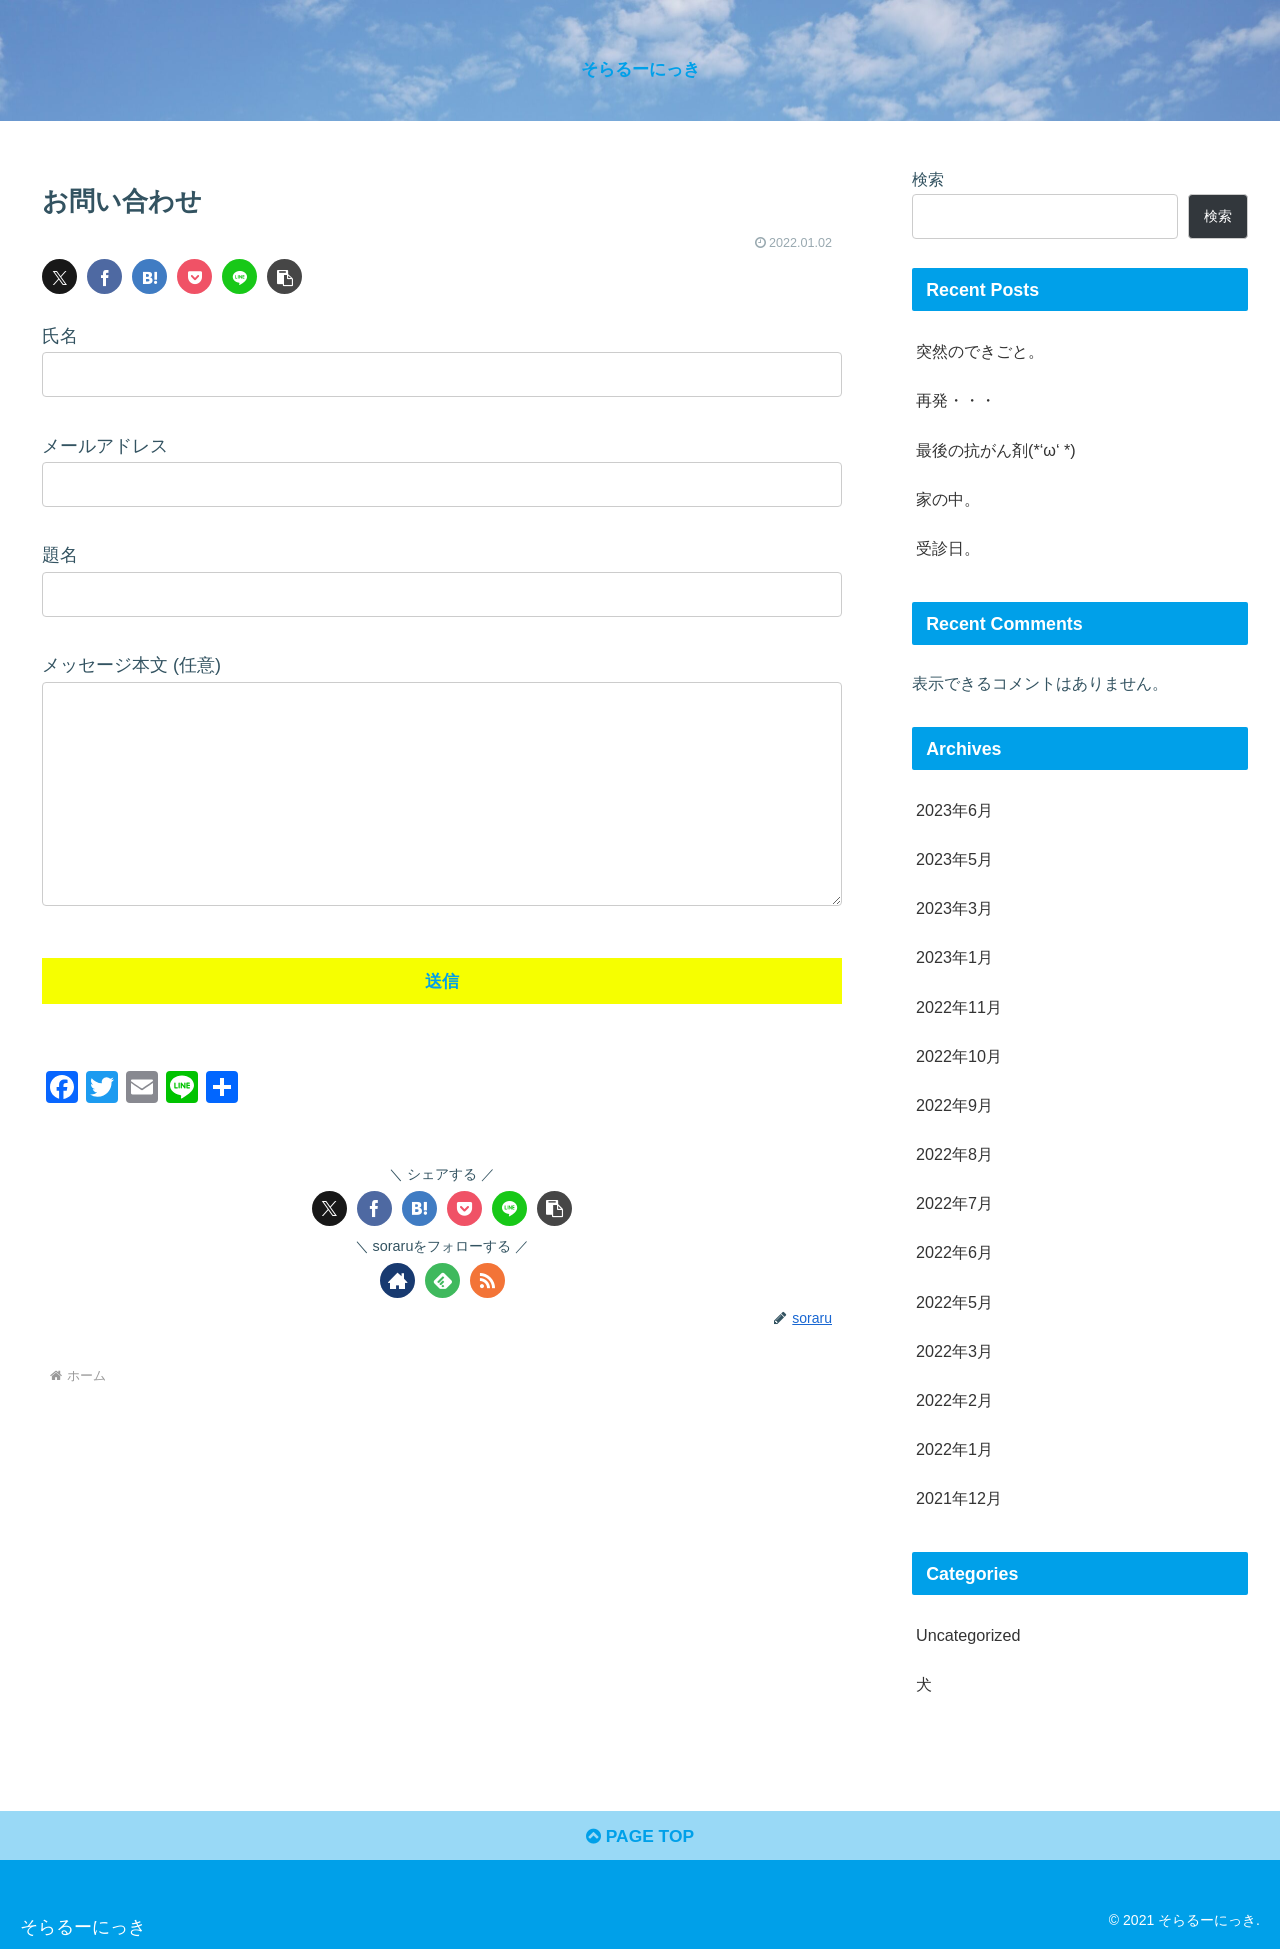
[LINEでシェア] (239, 276)
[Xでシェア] (59, 276)
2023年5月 (954, 859)
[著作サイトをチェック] (397, 1320)
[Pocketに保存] (194, 276)
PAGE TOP (639, 1839)
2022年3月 (954, 1351)
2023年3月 (954, 908)
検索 (928, 179)
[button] (284, 276)
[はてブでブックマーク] (149, 276)
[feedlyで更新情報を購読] (442, 1320)
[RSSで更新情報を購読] (487, 1320)
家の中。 (948, 499)
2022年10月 (959, 1056)
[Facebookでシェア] (104, 276)
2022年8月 (954, 1154)
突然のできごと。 (980, 351)
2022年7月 (954, 1203)
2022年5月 (954, 1302)
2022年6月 (954, 1252)
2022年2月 (954, 1400)
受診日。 (948, 548)
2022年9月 (954, 1105)
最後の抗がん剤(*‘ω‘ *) (996, 450)
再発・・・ (956, 400)
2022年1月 (954, 1449)
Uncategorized (968, 1635)
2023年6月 (954, 810)
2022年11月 (959, 1007)
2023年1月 (954, 957)
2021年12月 (959, 1498)
